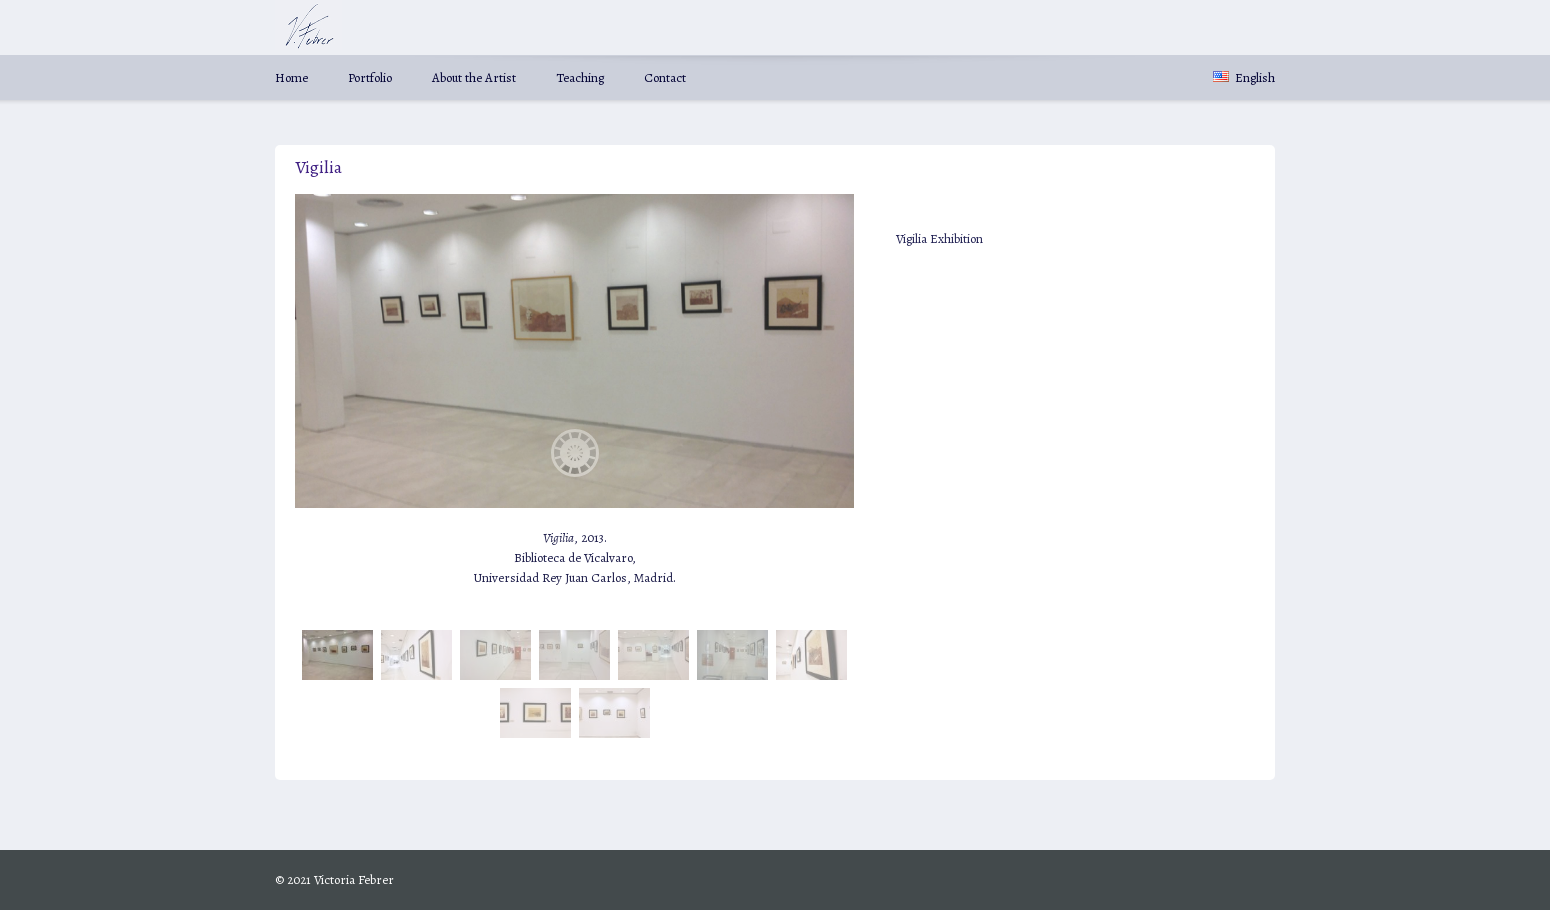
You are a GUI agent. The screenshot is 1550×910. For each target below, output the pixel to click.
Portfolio (370, 77)
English (1244, 77)
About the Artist (474, 77)
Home (291, 77)
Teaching (580, 77)
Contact (665, 77)
